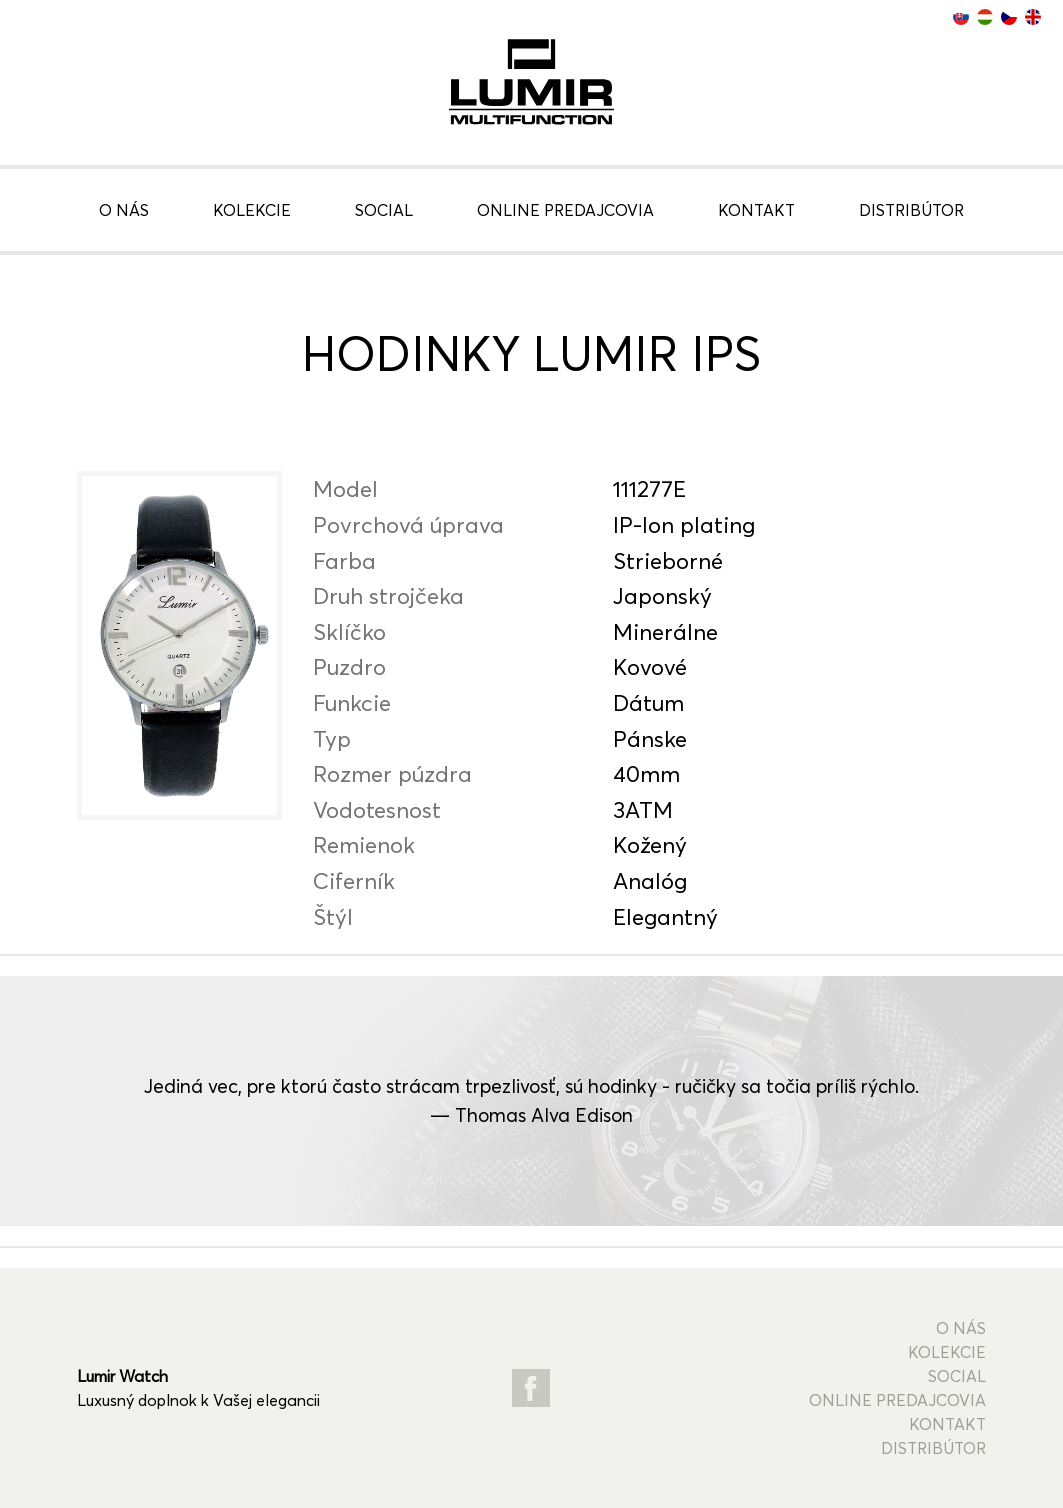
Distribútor (911, 210)
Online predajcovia (565, 210)
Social (384, 210)
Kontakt (756, 210)
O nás (124, 210)
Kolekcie (252, 210)
